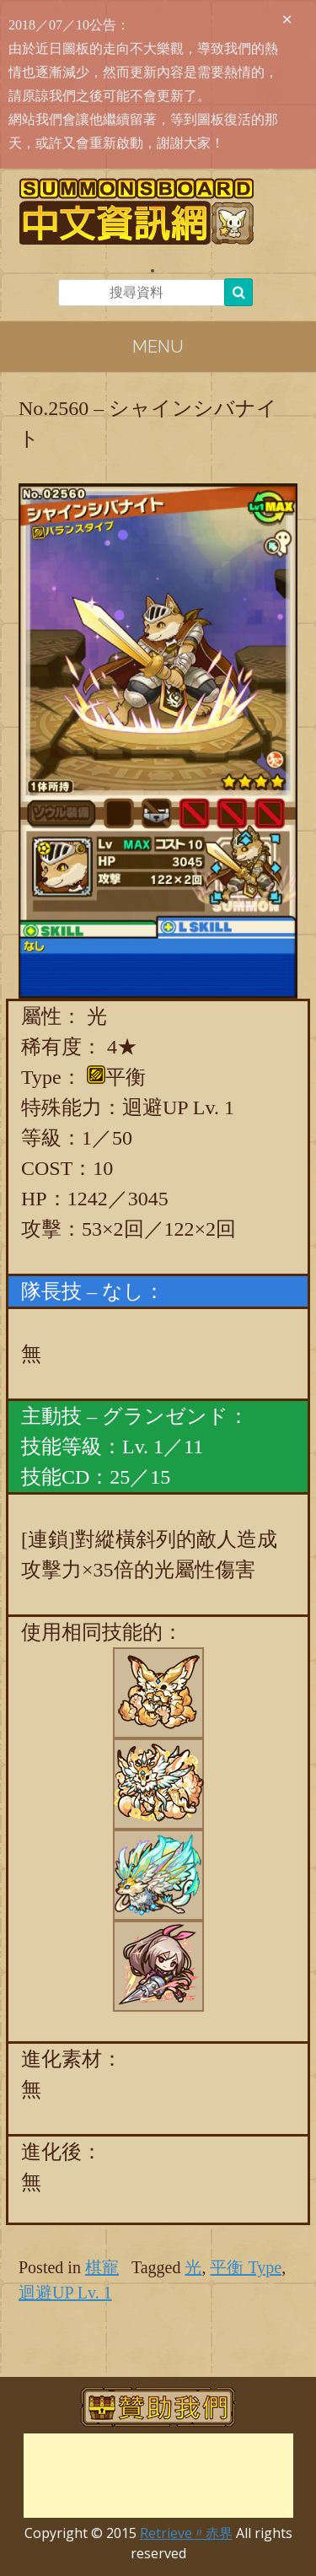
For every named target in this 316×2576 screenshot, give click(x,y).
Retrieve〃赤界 (186, 2533)
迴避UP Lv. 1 (65, 2292)
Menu (158, 347)
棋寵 (102, 2267)
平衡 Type (245, 2267)
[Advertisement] (158, 2475)
